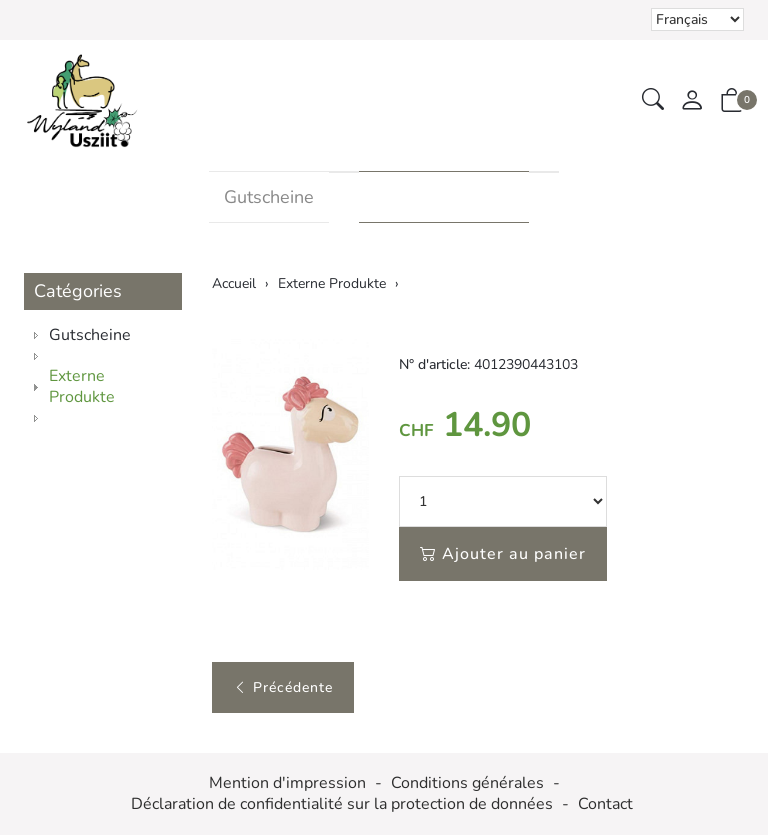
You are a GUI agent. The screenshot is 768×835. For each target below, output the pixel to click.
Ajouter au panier (503, 554)
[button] (653, 100)
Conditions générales (467, 783)
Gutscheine (269, 197)
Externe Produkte (444, 197)
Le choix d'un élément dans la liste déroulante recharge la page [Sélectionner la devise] (697, 19)
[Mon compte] (692, 101)
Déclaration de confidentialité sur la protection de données (342, 804)
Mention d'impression (287, 783)
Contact (605, 804)
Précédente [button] (283, 687)
